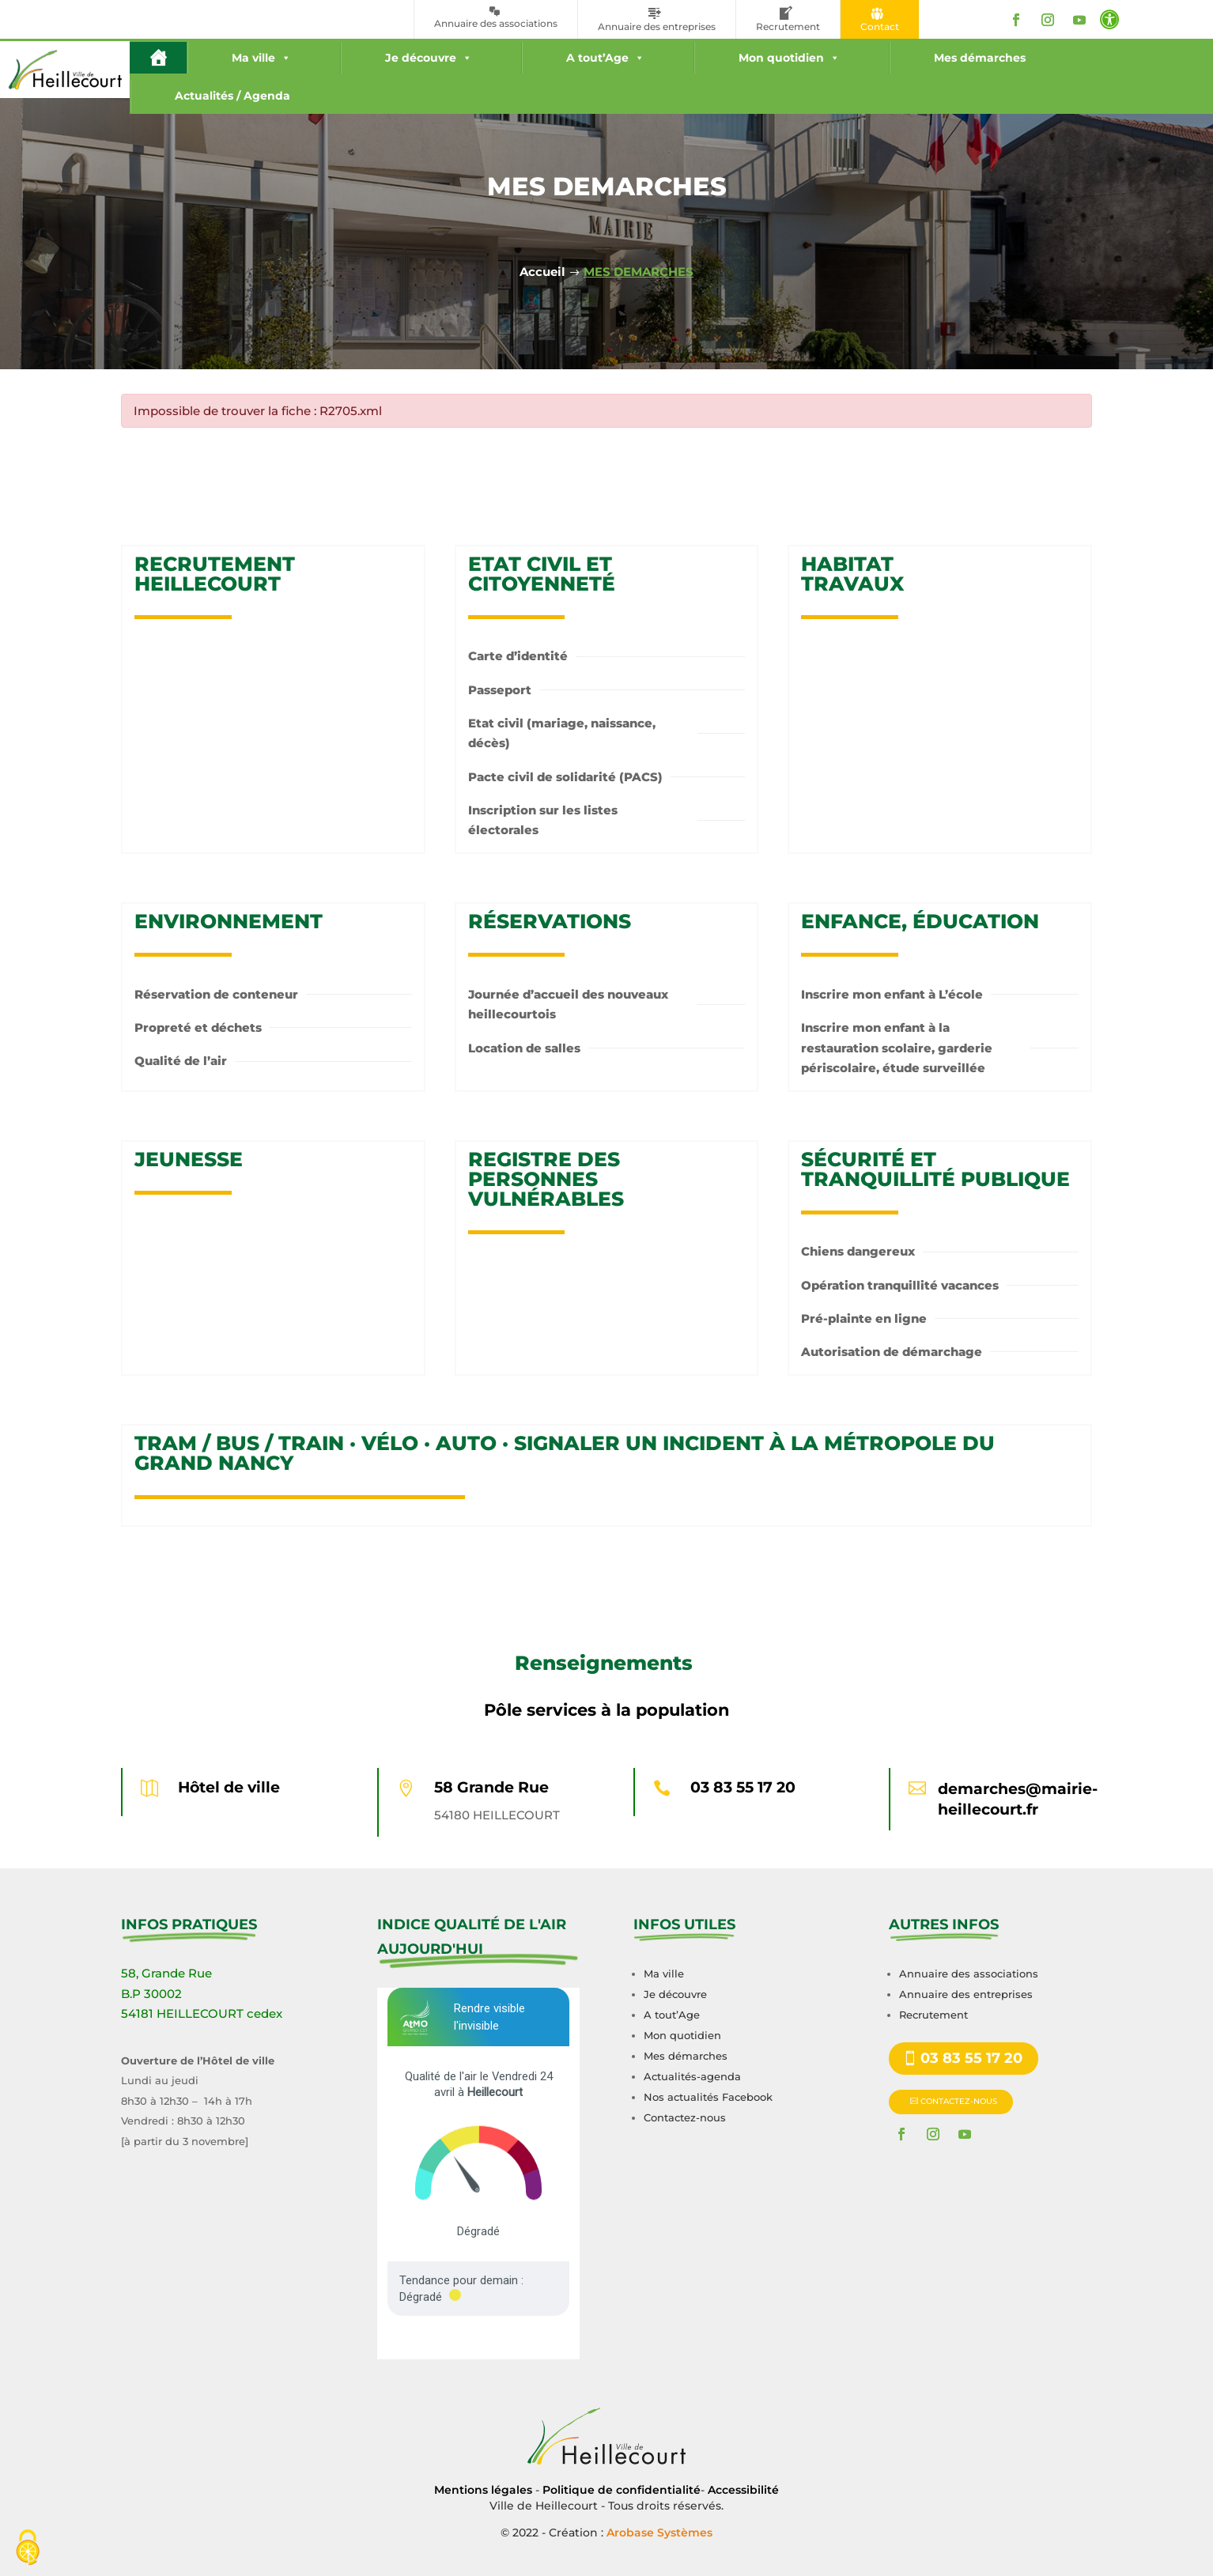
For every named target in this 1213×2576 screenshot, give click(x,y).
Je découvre (428, 58)
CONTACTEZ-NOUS (958, 2101)
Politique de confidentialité (621, 2490)
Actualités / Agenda (232, 96)
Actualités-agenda (692, 2076)
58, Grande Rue (166, 1973)
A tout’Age (605, 58)
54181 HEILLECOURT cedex (201, 2013)
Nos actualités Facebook (708, 2097)
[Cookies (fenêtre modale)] (27, 2548)
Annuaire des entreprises (966, 1994)
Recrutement (933, 2014)
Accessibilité (743, 2490)
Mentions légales (483, 2490)
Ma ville (261, 58)
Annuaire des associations (968, 1973)
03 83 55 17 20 (742, 1787)
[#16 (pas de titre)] (158, 58)
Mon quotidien (789, 58)
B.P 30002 (151, 1993)
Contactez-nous (685, 2117)
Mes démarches (980, 58)
